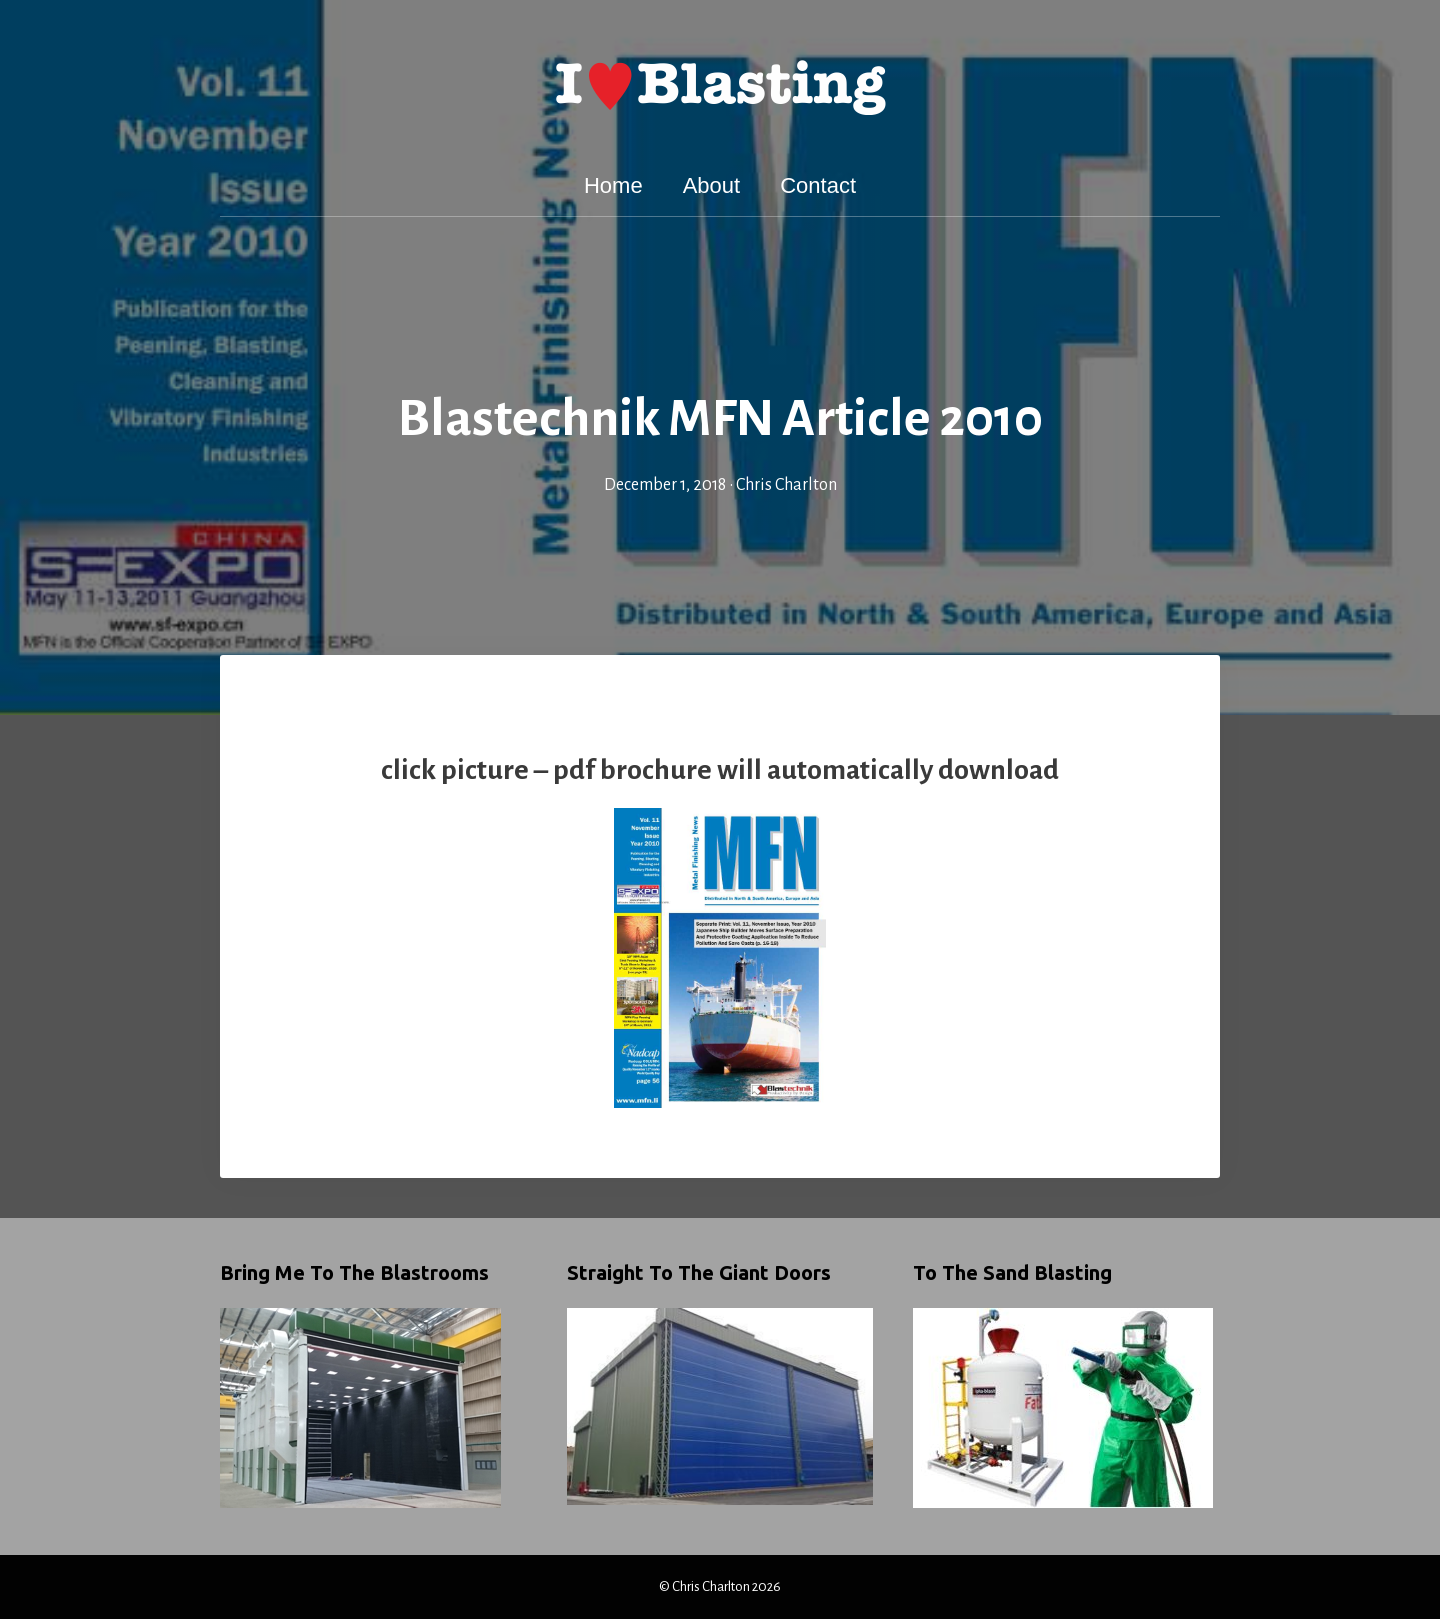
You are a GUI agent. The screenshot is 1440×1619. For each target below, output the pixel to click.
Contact (818, 185)
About (712, 185)
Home (613, 185)
